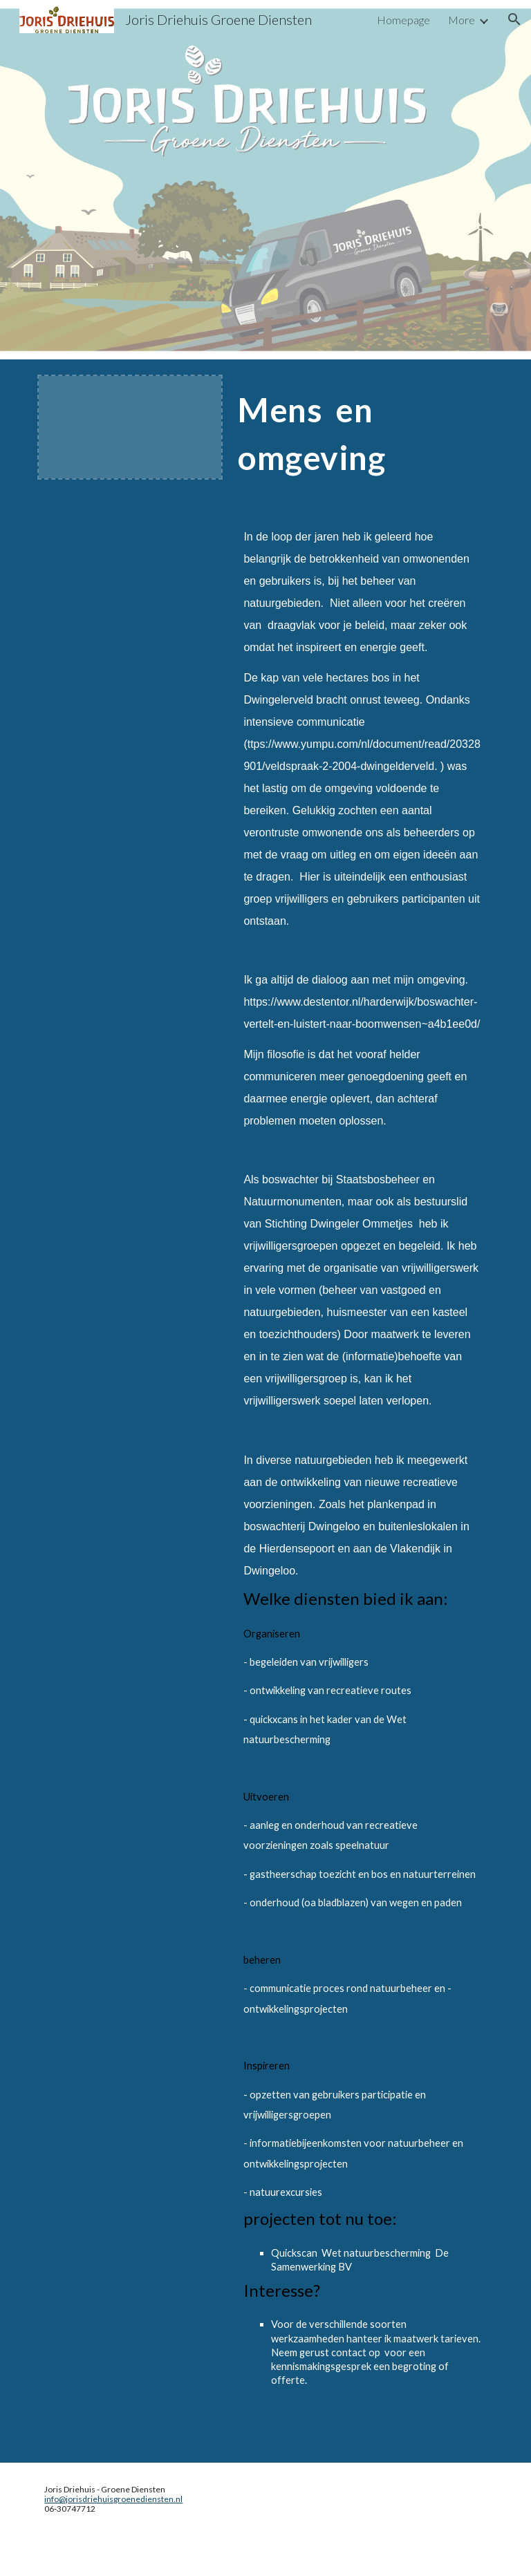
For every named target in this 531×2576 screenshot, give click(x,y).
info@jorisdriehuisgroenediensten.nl (113, 2499)
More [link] (461, 19)
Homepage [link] (403, 19)
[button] (514, 19)
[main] (362, 446)
